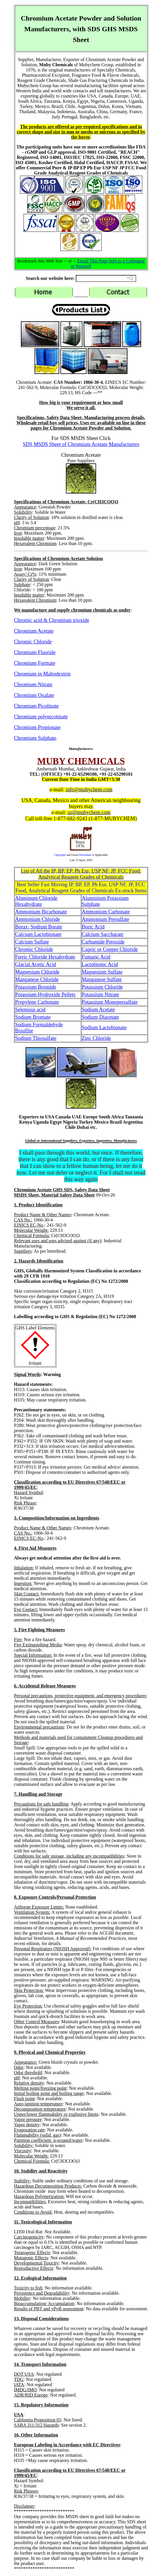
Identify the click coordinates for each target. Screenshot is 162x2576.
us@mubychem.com (89, 812)
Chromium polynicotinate (41, 717)
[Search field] (106, 278)
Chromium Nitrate (33, 684)
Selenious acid (30, 1009)
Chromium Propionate (37, 727)
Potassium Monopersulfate (110, 1002)
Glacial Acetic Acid (35, 964)
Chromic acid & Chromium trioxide (51, 620)
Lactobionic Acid (100, 964)
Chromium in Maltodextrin (42, 674)
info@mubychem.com (89, 789)
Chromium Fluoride (35, 652)
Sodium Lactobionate (104, 1027)
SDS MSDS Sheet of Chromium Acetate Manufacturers (81, 444)
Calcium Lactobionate (38, 934)
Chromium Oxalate (34, 695)
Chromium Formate (34, 663)
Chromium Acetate (33, 631)
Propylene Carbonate (37, 1002)
